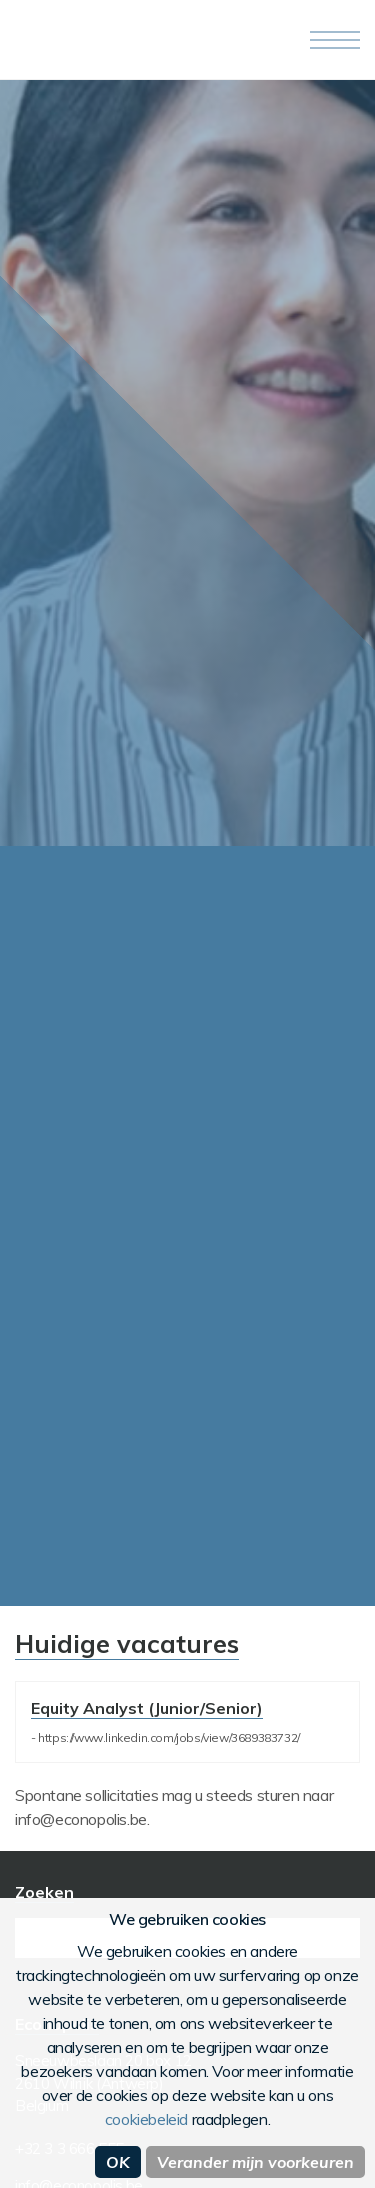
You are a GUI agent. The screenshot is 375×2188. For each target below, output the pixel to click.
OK (118, 2162)
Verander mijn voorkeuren (255, 2162)
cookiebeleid (146, 2119)
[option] (187, 463)
